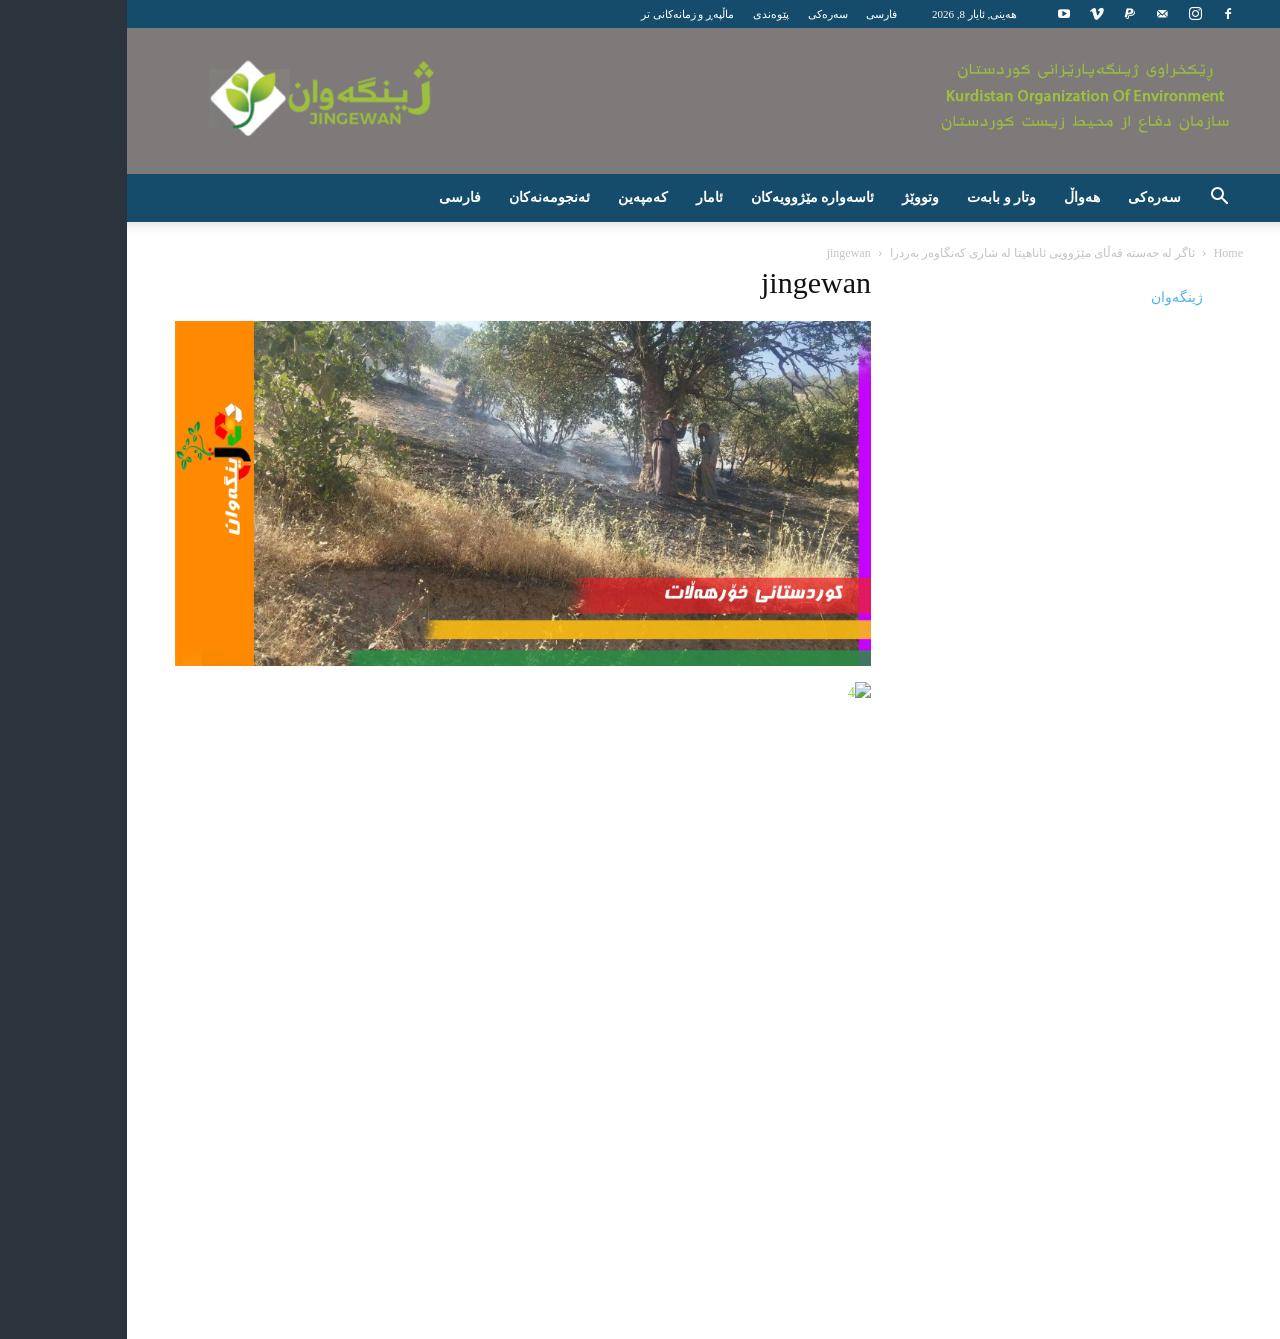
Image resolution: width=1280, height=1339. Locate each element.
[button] (1150, 199)
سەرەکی (759, 14)
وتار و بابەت (932, 197)
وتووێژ (851, 197)
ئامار (640, 197)
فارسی (812, 14)
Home (1159, 253)
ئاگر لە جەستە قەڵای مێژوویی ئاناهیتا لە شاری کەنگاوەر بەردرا (973, 253)
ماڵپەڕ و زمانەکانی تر (618, 14)
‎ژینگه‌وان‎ (1108, 297)
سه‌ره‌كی (1085, 197)
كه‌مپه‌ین (574, 197)
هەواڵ (1013, 197)
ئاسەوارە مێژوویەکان (744, 197)
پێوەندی (702, 14)
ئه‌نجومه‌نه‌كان (480, 197)
